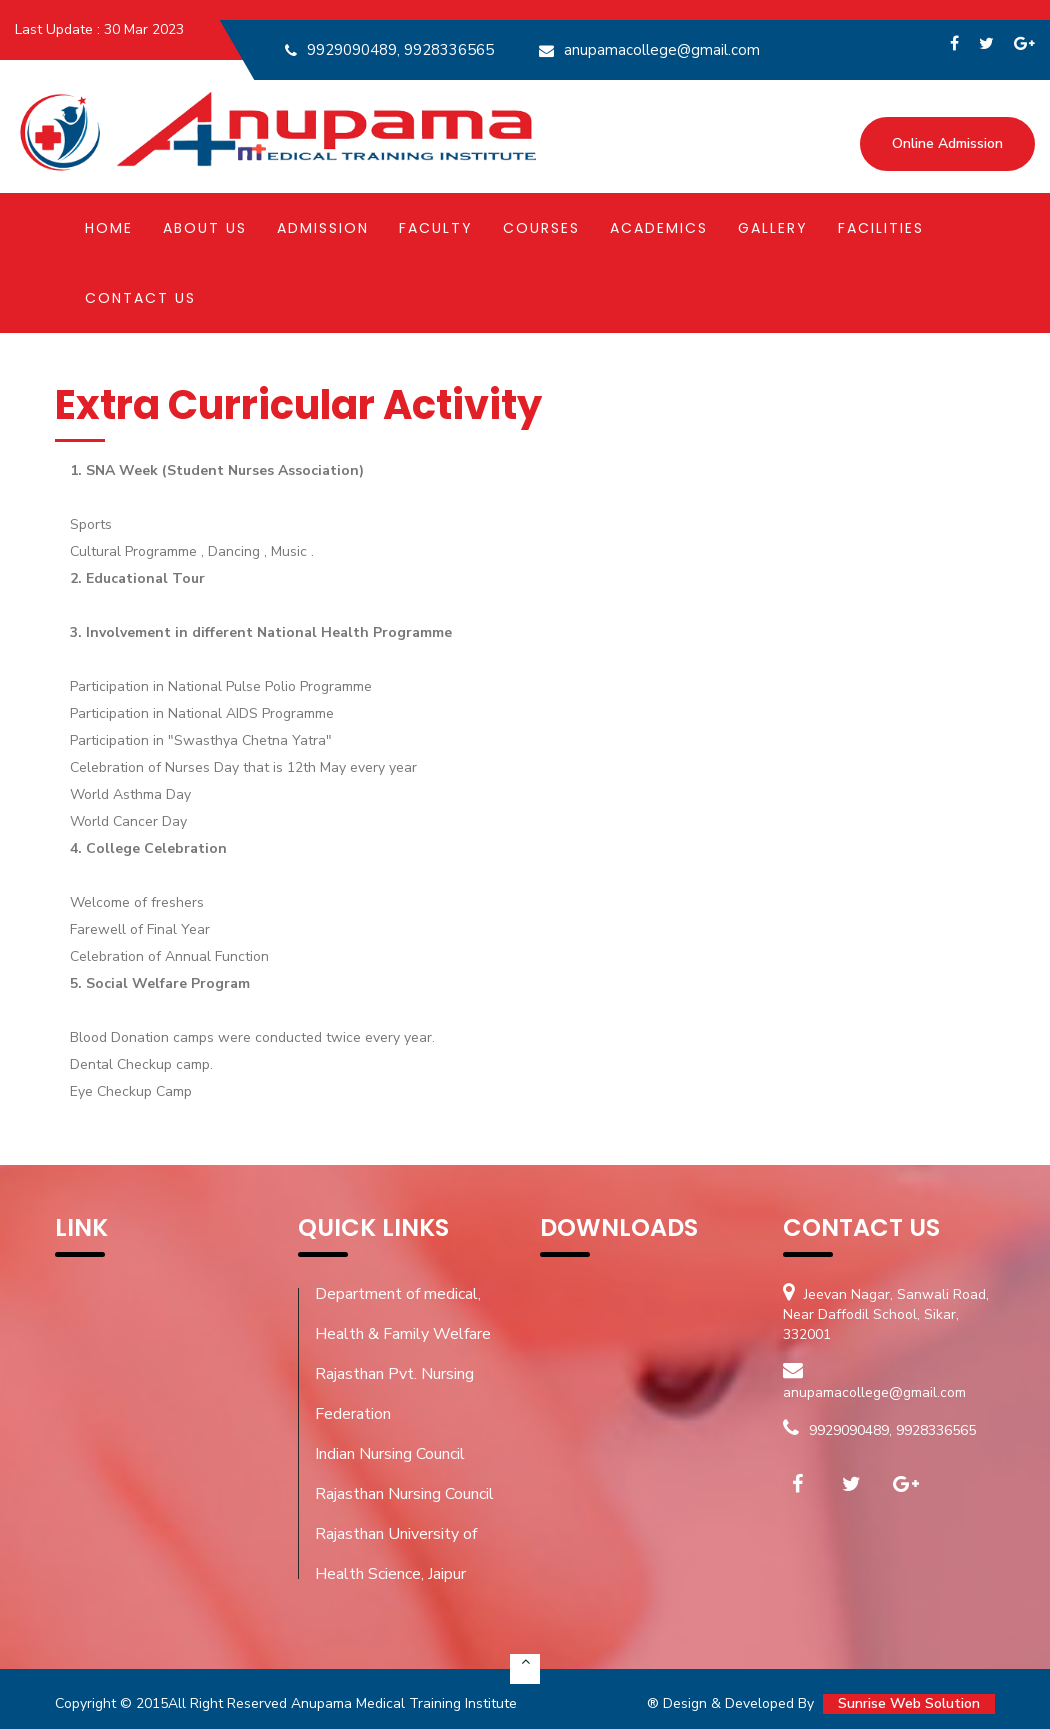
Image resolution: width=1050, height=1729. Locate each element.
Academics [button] (659, 229)
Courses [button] (541, 229)
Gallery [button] (773, 229)
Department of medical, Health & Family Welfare (403, 1314)
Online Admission (947, 146)
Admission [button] (323, 229)
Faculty (436, 229)
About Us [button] (205, 229)
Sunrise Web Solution (909, 1703)
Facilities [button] (881, 229)
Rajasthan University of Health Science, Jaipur (396, 1554)
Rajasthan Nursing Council (404, 1494)
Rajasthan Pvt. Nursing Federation (394, 1394)
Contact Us (140, 299)
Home (109, 229)
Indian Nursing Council (390, 1454)
